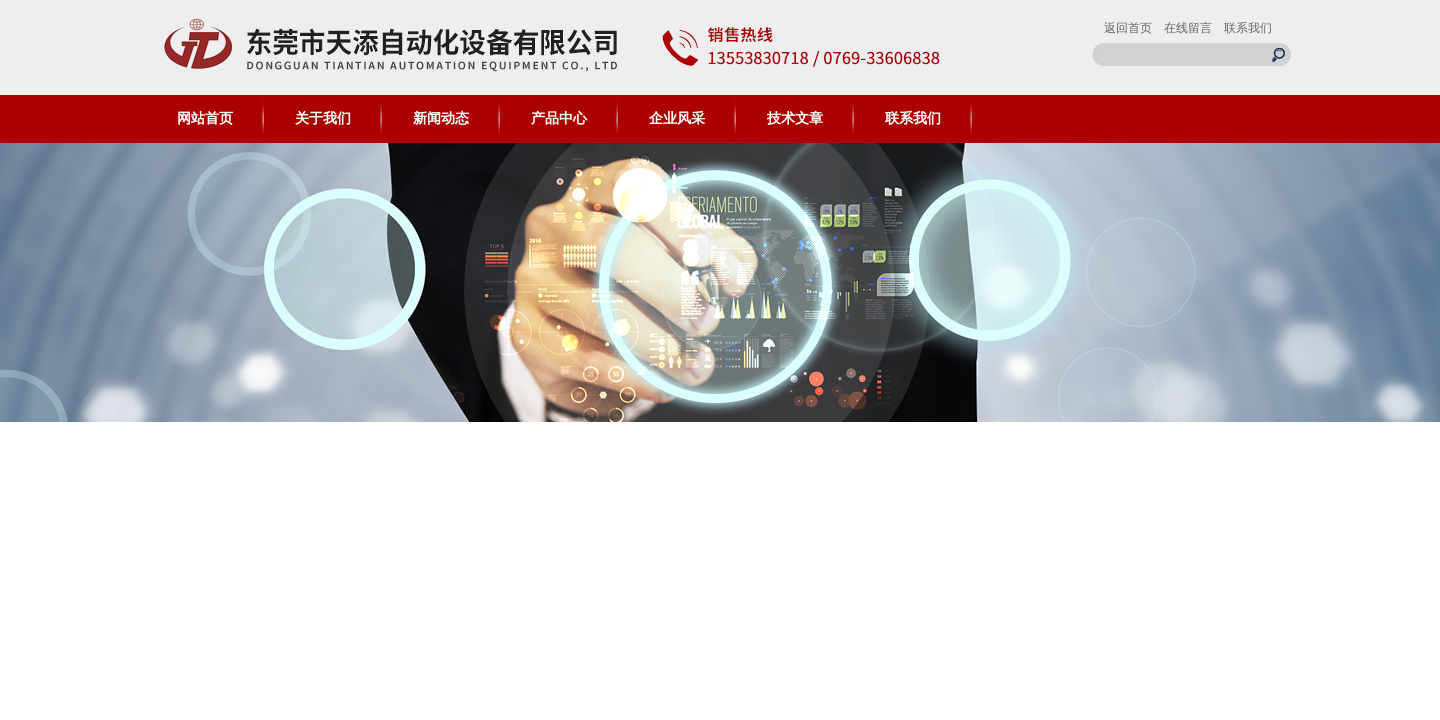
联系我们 (1248, 28)
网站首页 (205, 118)
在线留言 (1188, 28)
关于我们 (323, 118)
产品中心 (559, 118)
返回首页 (1128, 28)
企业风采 (677, 118)
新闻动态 (441, 118)
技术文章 (795, 118)
